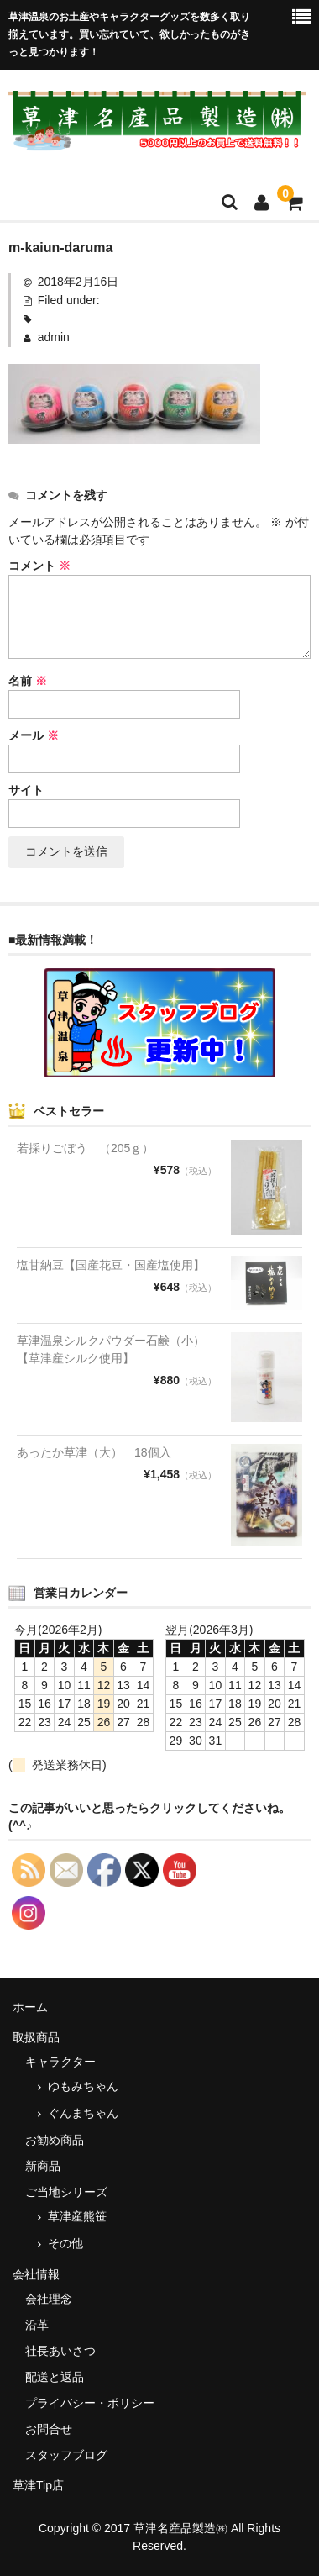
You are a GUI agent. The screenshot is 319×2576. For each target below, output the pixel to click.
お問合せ (48, 2429)
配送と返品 (54, 2377)
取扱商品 (36, 2037)
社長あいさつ (60, 2350)
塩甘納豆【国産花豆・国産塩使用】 (111, 1265)
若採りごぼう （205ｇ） (85, 1148)
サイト (26, 790)
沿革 (37, 2324)
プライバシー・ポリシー (89, 2403)
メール (33, 735)
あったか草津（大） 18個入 (94, 1452)
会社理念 (48, 2298)
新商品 (42, 2166)
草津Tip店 (38, 2485)
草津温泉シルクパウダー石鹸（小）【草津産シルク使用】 (111, 1349)
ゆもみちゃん (83, 2086)
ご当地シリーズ (66, 2192)
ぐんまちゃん (83, 2113)
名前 (27, 680)
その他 (65, 2243)
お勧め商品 (54, 2140)
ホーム (30, 2007)
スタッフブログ (66, 2455)
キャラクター (60, 2061)
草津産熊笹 (77, 2216)
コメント (39, 565)
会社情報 (36, 2274)
